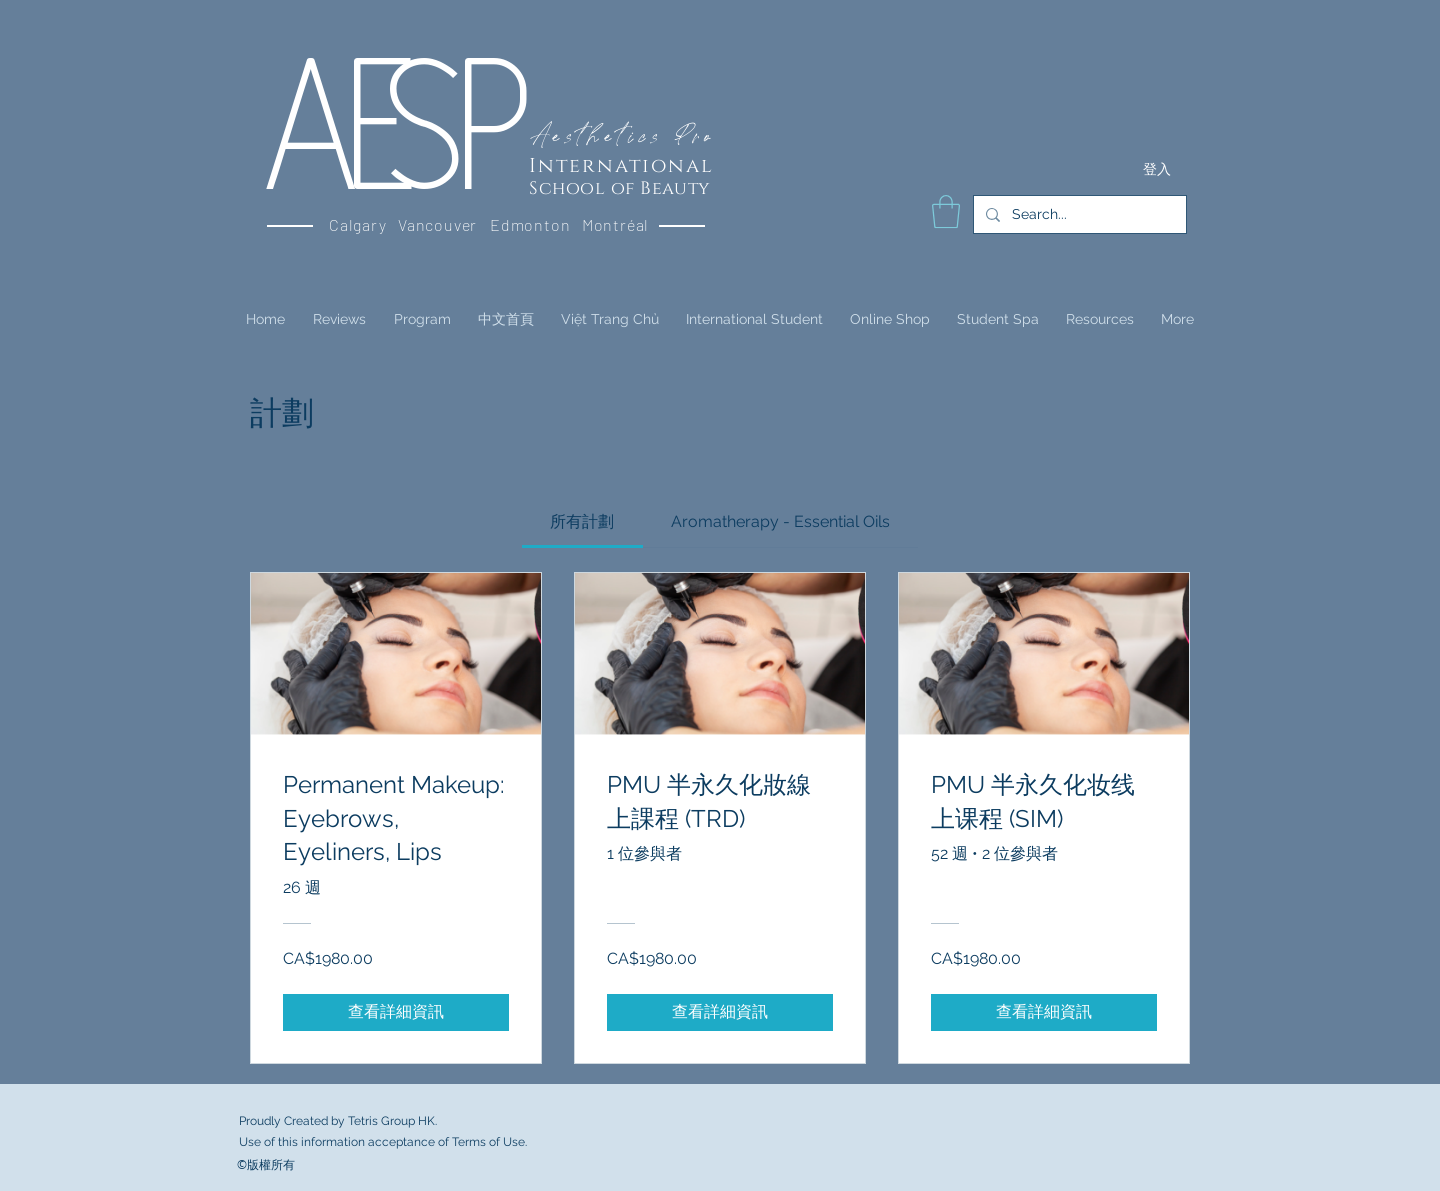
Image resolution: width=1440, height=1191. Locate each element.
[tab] (582, 522)
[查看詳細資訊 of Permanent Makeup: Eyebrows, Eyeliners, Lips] (396, 1012)
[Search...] (1078, 214)
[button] (946, 211)
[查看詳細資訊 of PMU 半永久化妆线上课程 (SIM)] (1044, 1012)
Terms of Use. (489, 1142)
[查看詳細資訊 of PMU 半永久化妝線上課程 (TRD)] (720, 1012)
